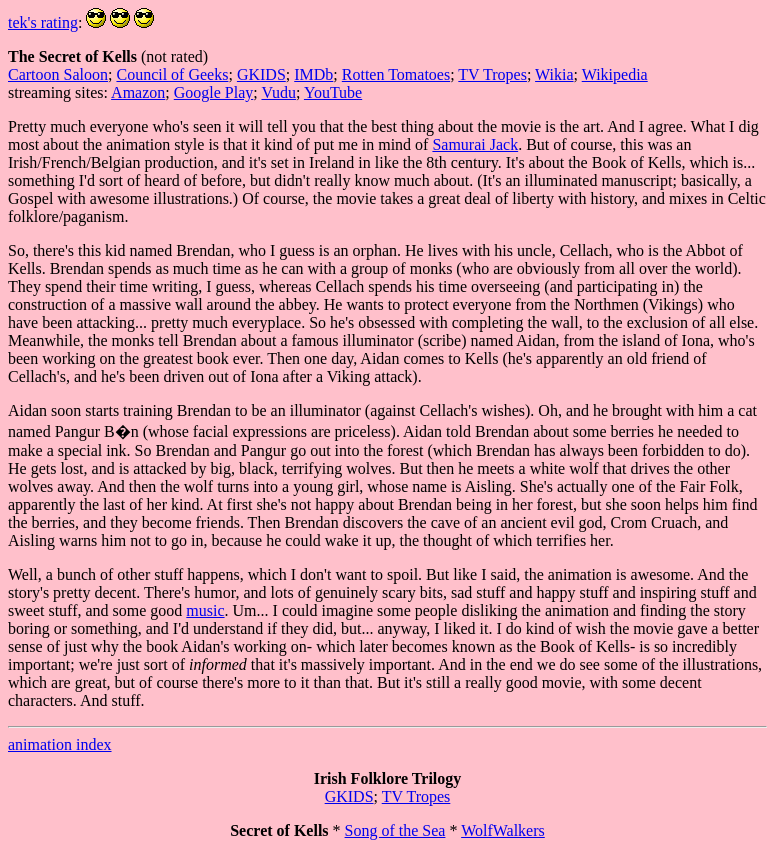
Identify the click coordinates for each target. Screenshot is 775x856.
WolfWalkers (503, 830)
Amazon (138, 92)
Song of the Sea (395, 830)
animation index (60, 744)
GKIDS (261, 74)
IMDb (313, 74)
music (205, 610)
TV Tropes (492, 74)
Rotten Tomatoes (396, 74)
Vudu (278, 92)
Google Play (214, 92)
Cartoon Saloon (58, 74)
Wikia (554, 74)
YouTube (333, 92)
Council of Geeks (172, 74)
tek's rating (43, 22)
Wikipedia (615, 74)
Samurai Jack (475, 144)
